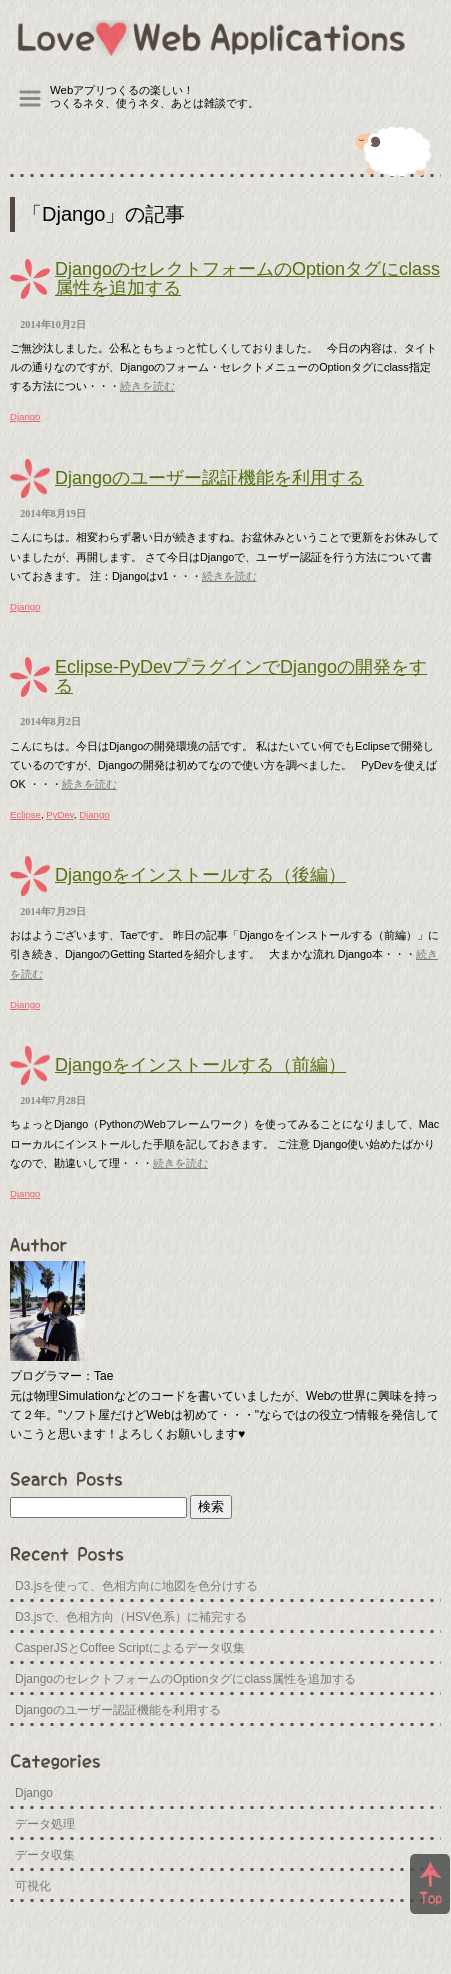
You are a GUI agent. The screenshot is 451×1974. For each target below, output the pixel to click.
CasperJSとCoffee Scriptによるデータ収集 (130, 1648)
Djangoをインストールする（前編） (200, 1065)
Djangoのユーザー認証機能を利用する (209, 478)
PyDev (60, 814)
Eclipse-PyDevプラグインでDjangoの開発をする (241, 676)
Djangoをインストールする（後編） (200, 875)
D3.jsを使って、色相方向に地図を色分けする (136, 1586)
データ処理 (45, 1824)
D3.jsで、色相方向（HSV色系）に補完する (131, 1617)
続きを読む (147, 386)
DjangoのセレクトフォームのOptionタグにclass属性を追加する (247, 278)
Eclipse (25, 814)
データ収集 (45, 1855)
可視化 (33, 1886)
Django (25, 416)
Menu (30, 99)
